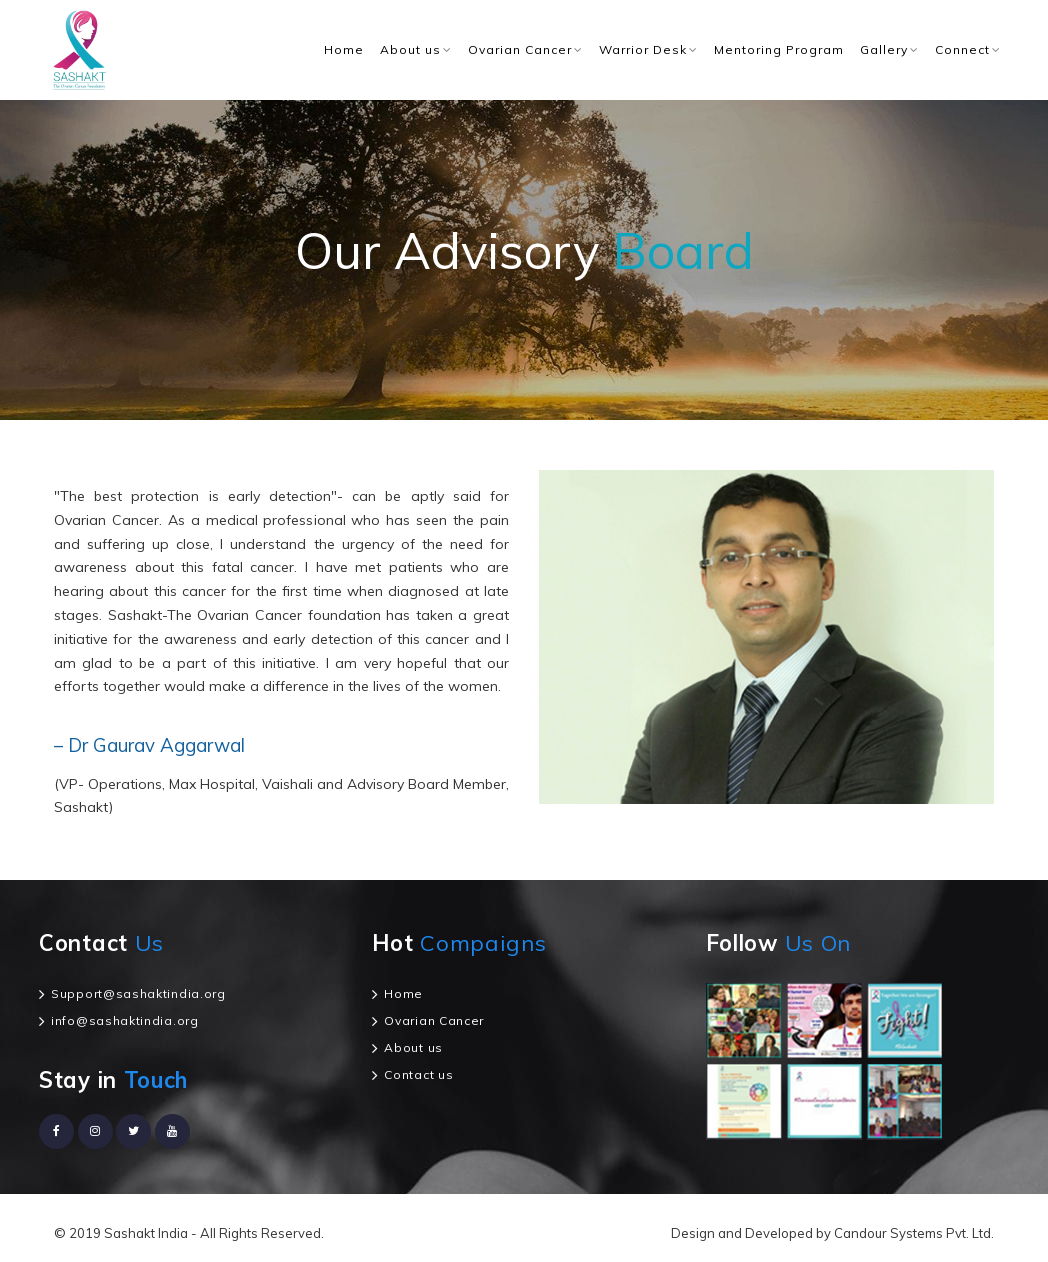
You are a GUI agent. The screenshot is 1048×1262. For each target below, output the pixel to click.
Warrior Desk (643, 49)
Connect (962, 49)
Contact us (418, 1074)
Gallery (884, 49)
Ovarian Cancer (520, 49)
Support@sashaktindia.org (138, 993)
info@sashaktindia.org (125, 1020)
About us (410, 49)
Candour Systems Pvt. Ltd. (914, 1233)
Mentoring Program (779, 49)
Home (344, 49)
